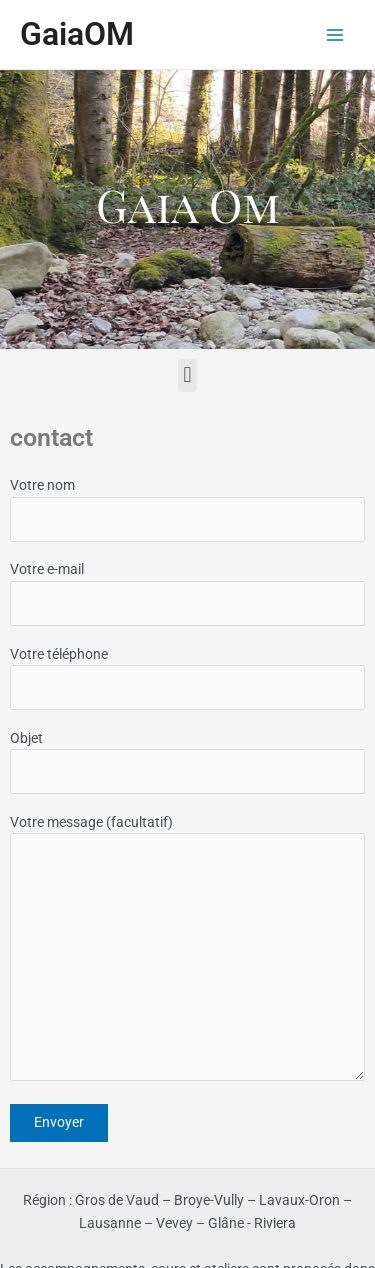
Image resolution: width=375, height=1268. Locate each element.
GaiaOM (77, 34)
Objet (187, 762)
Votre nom (187, 509)
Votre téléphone (187, 678)
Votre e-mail (187, 593)
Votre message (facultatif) (187, 951)
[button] (187, 375)
